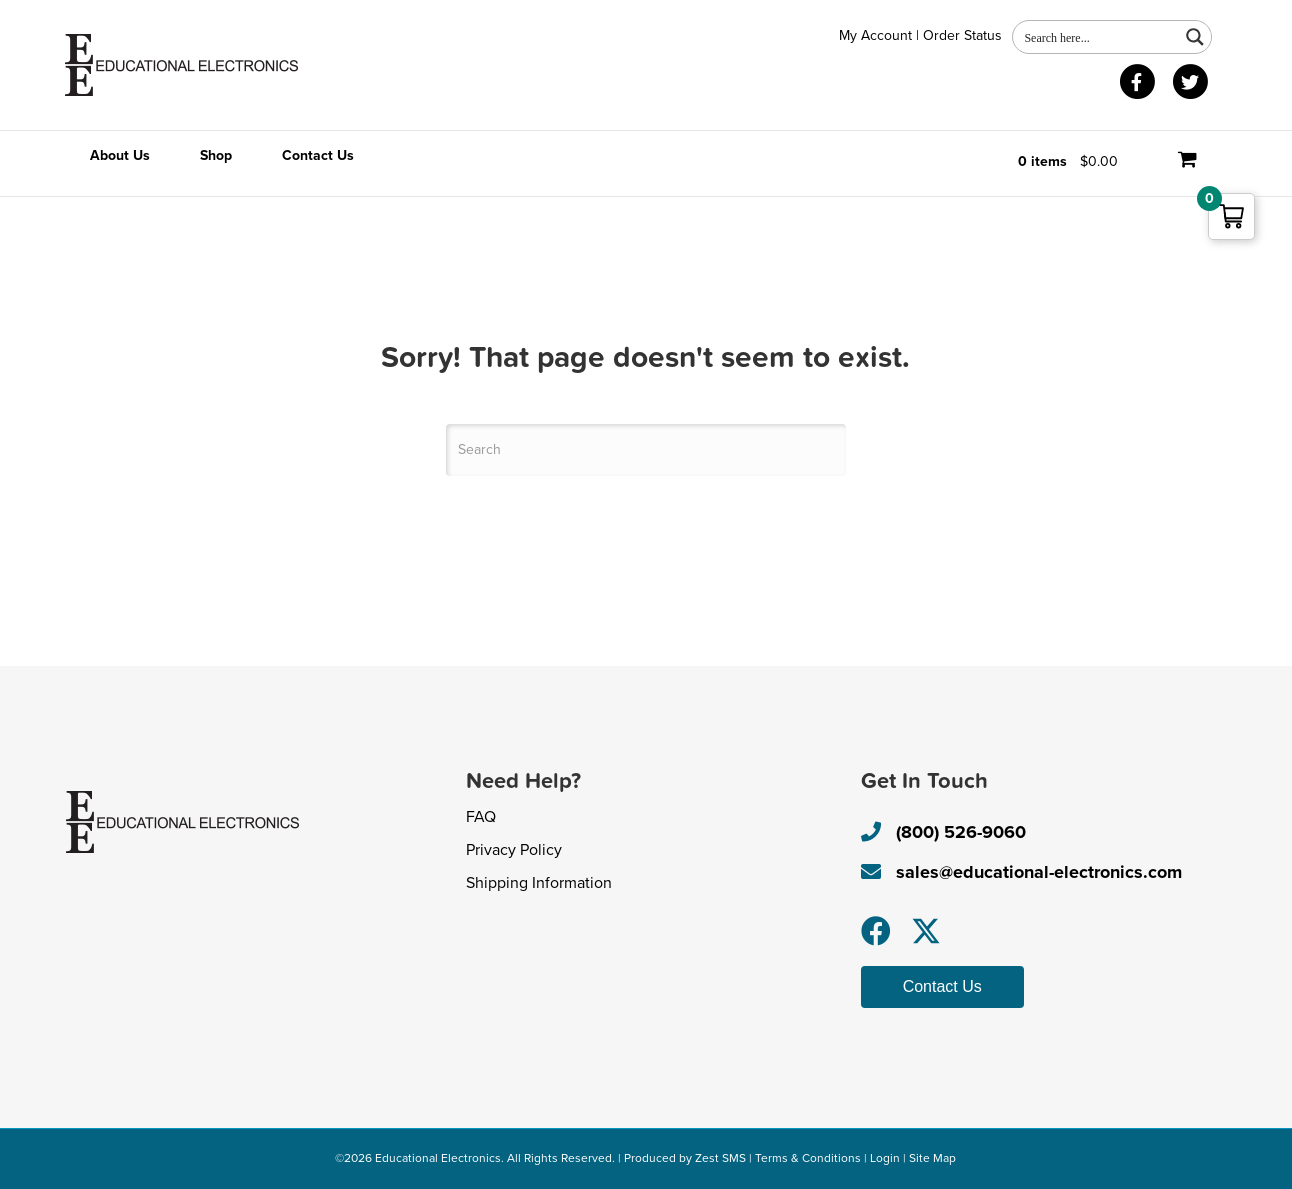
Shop (216, 155)
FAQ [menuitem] (481, 817)
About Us (120, 155)
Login (885, 1158)
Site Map (932, 1158)
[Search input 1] (1097, 37)
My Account (875, 35)
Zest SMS (720, 1158)
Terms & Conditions (808, 1158)
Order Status (962, 35)
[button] (876, 931)
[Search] (646, 450)
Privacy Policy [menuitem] (514, 850)
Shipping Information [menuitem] (539, 883)
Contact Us (318, 155)
